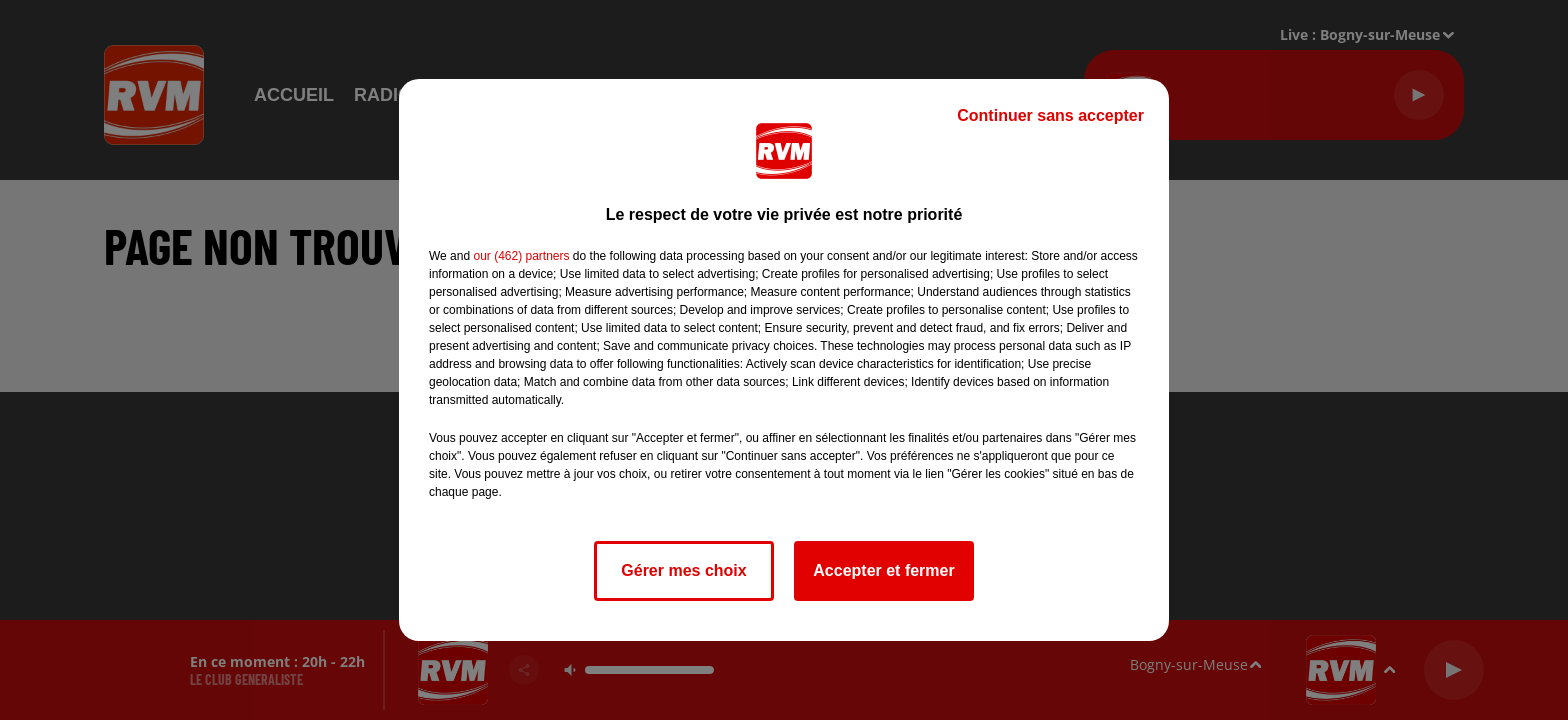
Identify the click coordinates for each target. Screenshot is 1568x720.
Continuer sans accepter (1050, 115)
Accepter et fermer (883, 570)
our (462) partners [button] (521, 256)
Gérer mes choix (683, 570)
